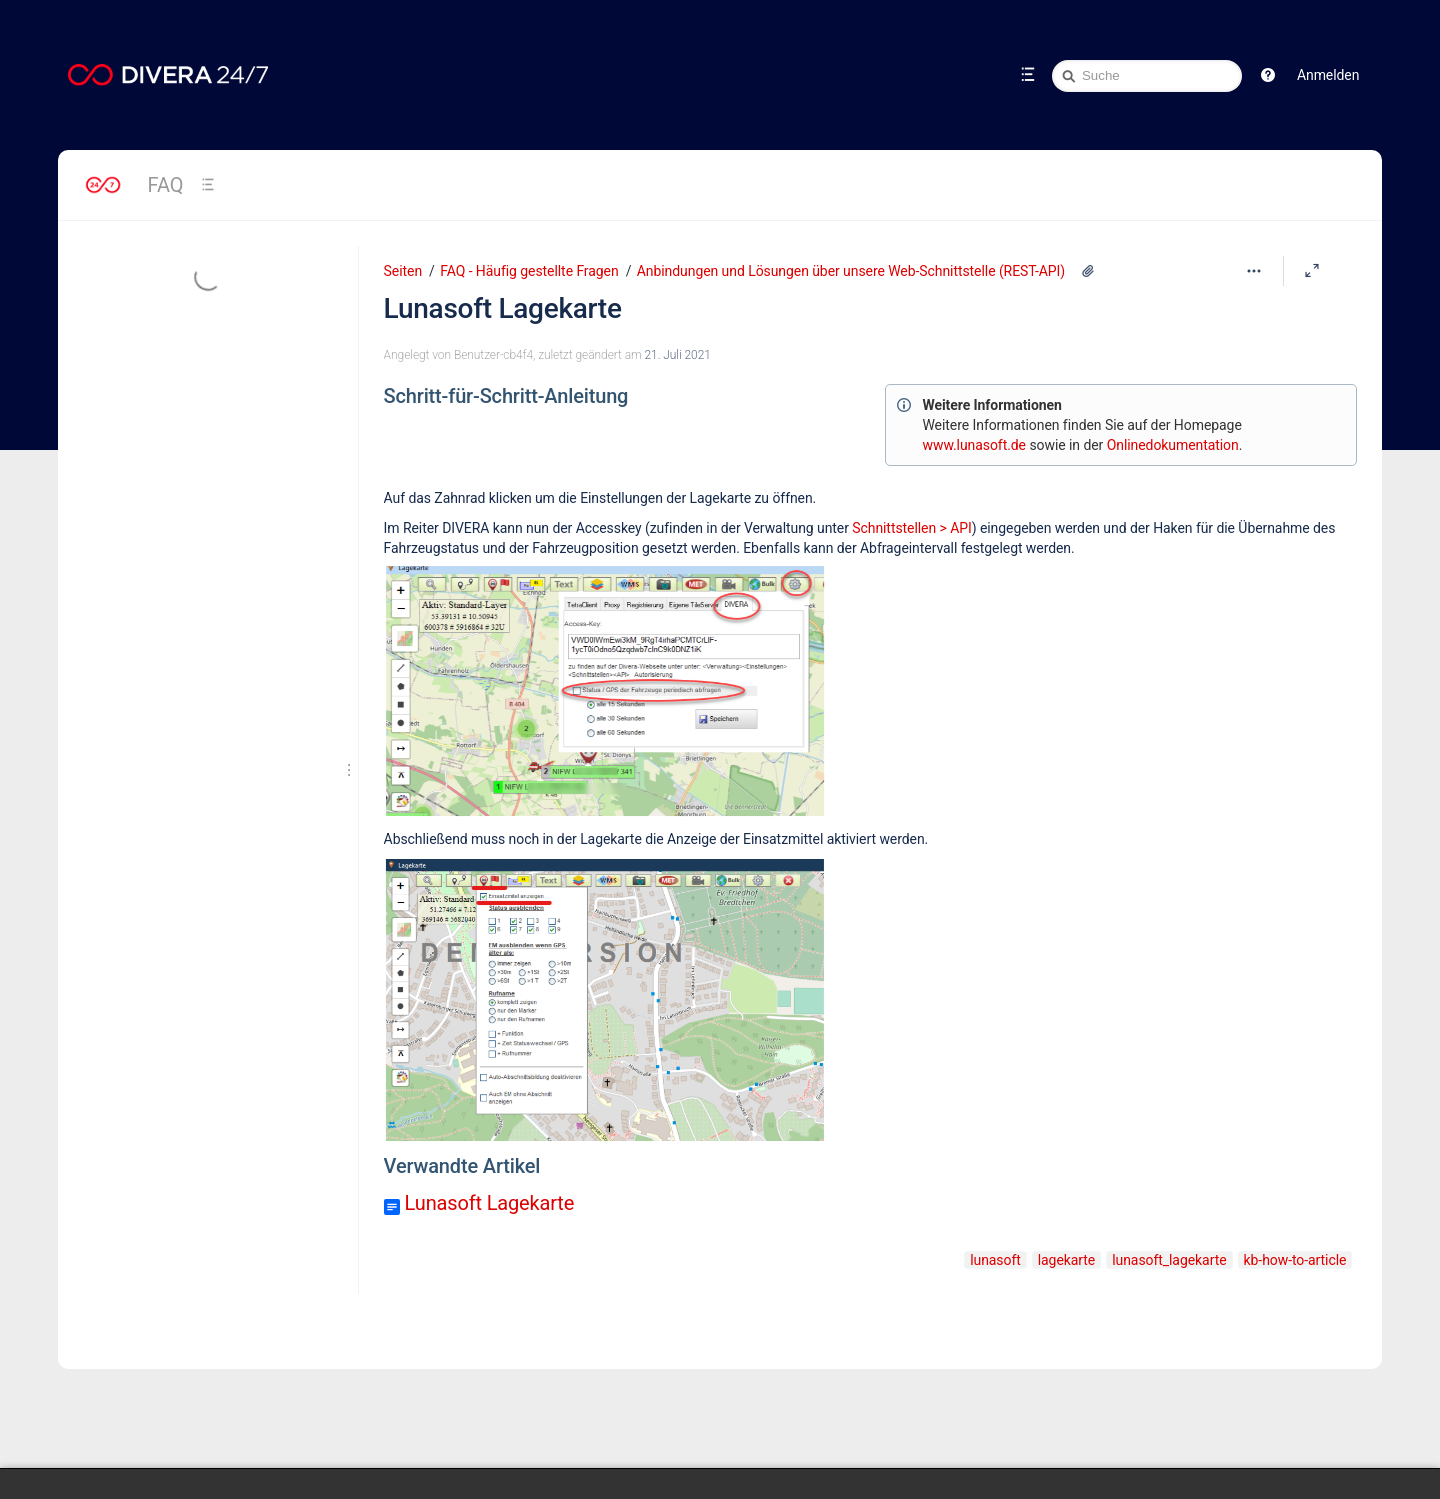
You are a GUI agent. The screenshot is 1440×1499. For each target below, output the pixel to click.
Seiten (403, 271)
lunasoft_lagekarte (1169, 1260)
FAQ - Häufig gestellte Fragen (529, 271)
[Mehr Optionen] (1254, 271)
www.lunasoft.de (974, 445)
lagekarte (1066, 1260)
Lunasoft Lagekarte (503, 308)
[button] (1268, 75)
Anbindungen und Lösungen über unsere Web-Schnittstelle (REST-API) (851, 271)
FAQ (166, 185)
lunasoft (995, 1260)
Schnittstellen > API (911, 528)
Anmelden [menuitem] (1328, 75)
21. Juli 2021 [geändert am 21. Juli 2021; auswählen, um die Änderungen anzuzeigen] (677, 355)
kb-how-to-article (1295, 1260)
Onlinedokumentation (1173, 445)
